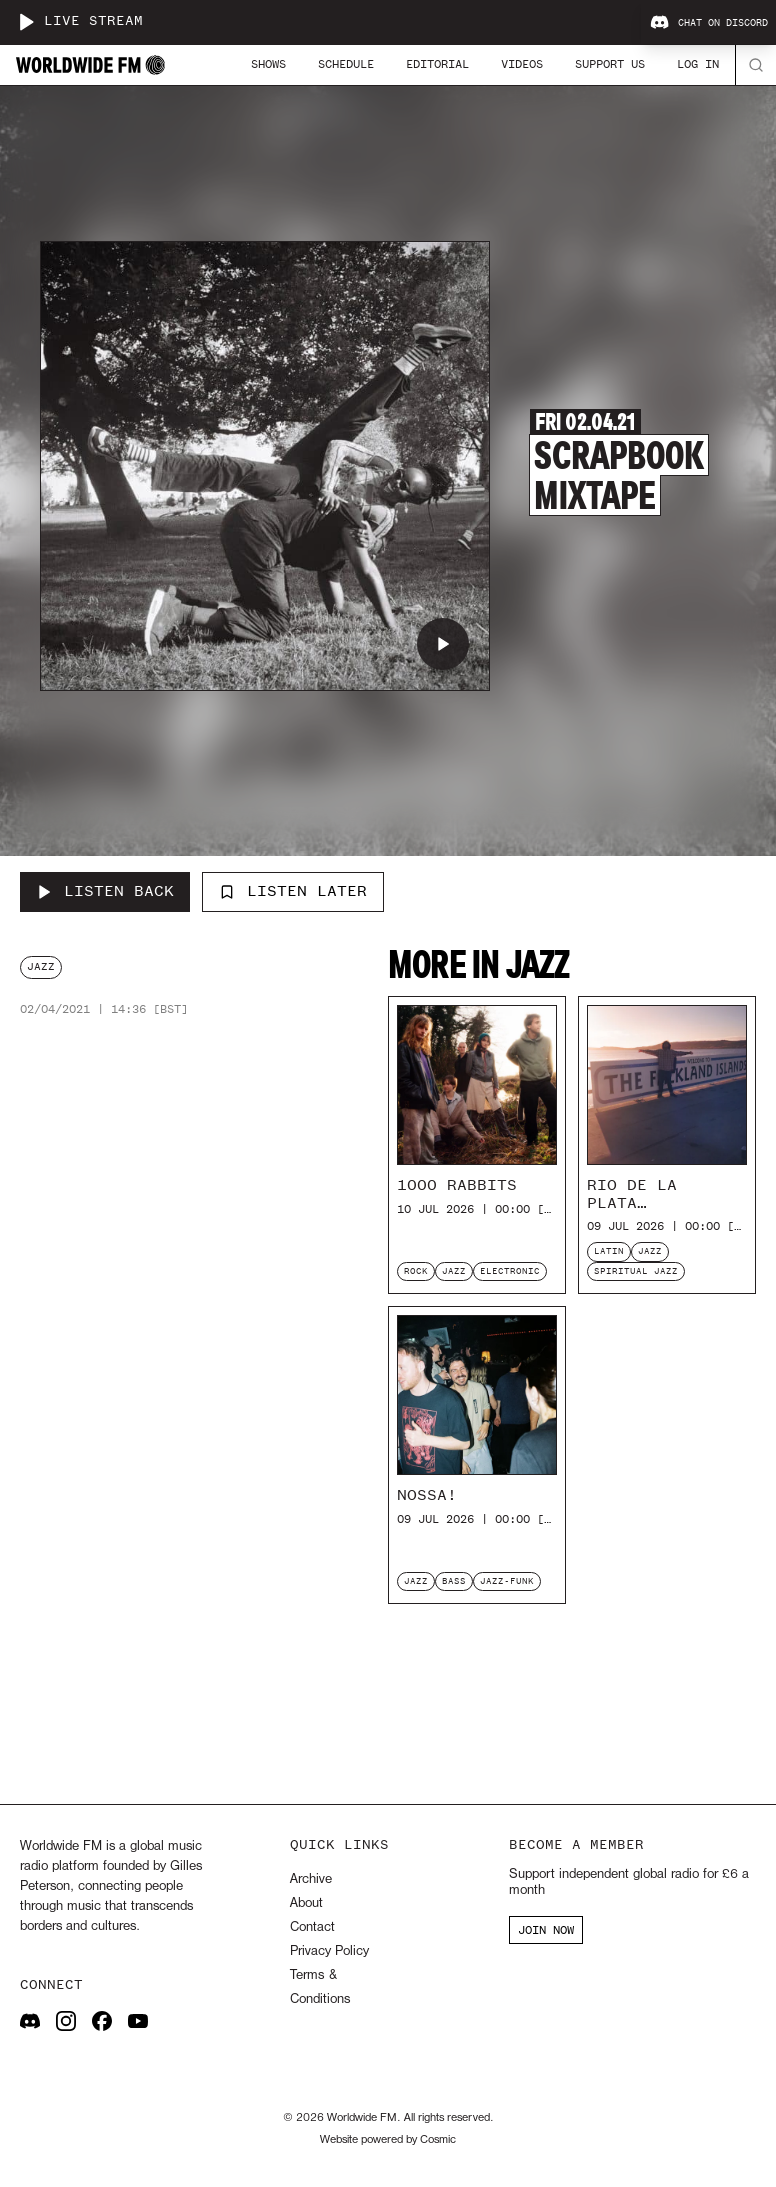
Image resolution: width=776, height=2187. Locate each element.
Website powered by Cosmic (388, 2140)
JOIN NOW (546, 1930)
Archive (311, 1879)
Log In (698, 64)
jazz (41, 966)
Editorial (437, 64)
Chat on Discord (709, 23)
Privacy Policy (329, 1951)
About (306, 1903)
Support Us (610, 64)
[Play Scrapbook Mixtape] (443, 644)
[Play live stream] (26, 22)
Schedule (346, 64)
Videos (522, 64)
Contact (312, 1927)
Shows (268, 64)
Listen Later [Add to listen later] (293, 891)
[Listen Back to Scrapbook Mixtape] (105, 892)
